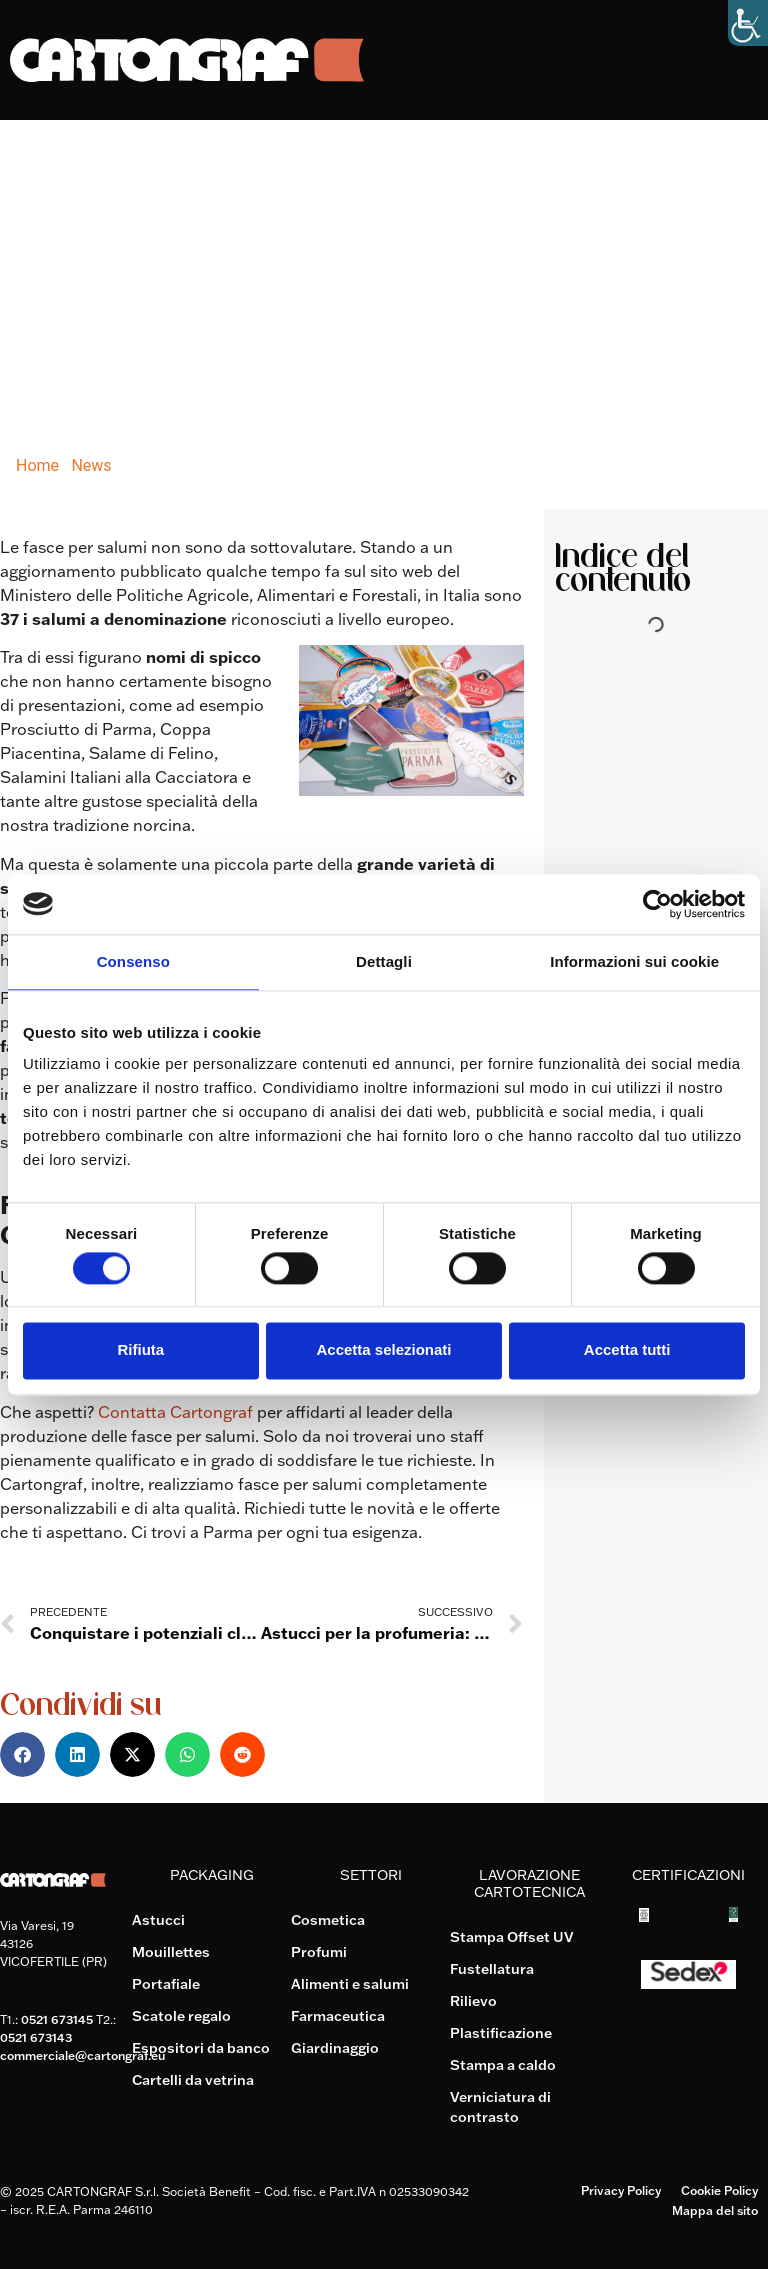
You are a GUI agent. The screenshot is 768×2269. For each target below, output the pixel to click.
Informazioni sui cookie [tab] (634, 961)
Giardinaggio (335, 2048)
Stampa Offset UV (512, 1937)
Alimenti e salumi (350, 1984)
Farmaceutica (338, 2016)
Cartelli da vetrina (193, 2080)
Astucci (158, 1920)
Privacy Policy (621, 2190)
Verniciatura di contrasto (500, 2107)
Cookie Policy (719, 2190)
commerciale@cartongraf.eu (82, 2055)
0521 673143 (36, 2037)
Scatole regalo (181, 2016)
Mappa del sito (715, 2210)
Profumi (319, 1952)
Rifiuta (140, 1350)
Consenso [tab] (133, 961)
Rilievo (473, 2001)
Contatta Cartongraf (175, 1412)
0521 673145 (57, 2019)
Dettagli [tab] (384, 961)
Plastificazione (501, 2033)
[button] (22, 1754)
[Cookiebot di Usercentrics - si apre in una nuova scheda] (657, 904)
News (91, 465)
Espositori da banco (201, 2048)
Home (37, 465)
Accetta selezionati (383, 1350)
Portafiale (166, 1984)
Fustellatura (492, 1969)
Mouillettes (171, 1952)
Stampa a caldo (503, 2065)
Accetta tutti (627, 1350)
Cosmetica (328, 1920)
